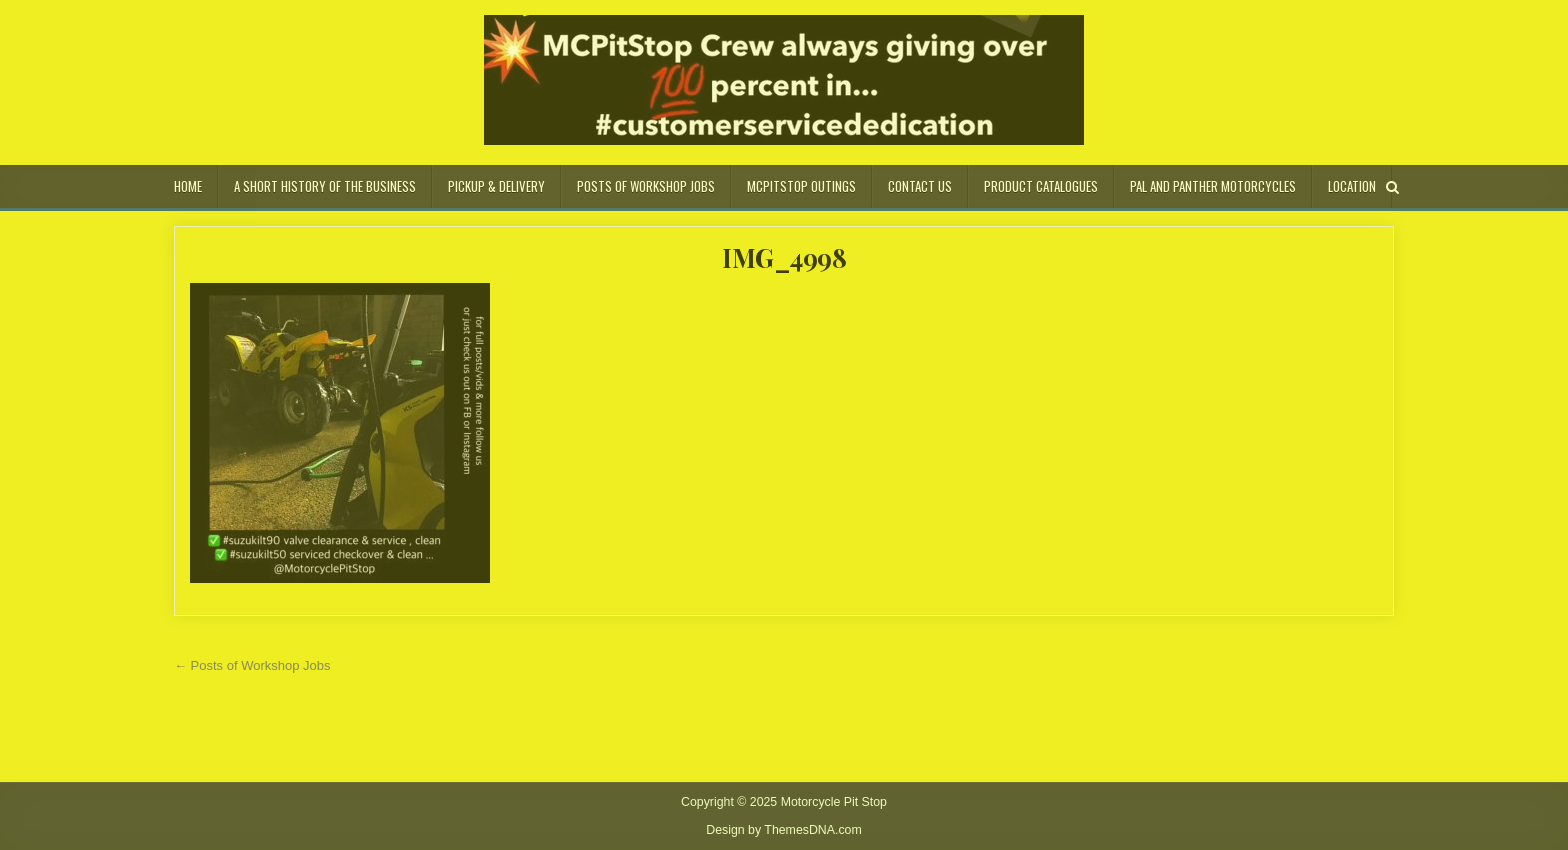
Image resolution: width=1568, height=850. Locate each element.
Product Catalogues (1041, 186)
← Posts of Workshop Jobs (252, 665)
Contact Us (920, 186)
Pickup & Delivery (496, 186)
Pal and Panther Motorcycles (1213, 186)
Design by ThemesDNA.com (784, 830)
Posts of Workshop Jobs (646, 186)
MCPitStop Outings (801, 186)
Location (1352, 186)
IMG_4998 (784, 257)
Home (188, 186)
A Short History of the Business (325, 186)
